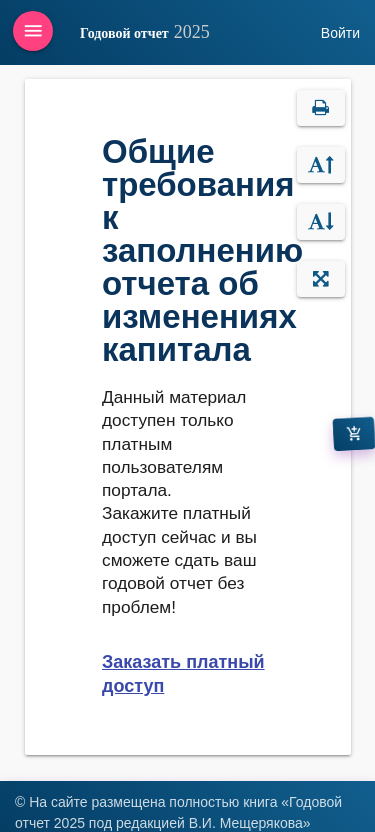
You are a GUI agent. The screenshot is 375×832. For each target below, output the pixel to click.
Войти (340, 33)
